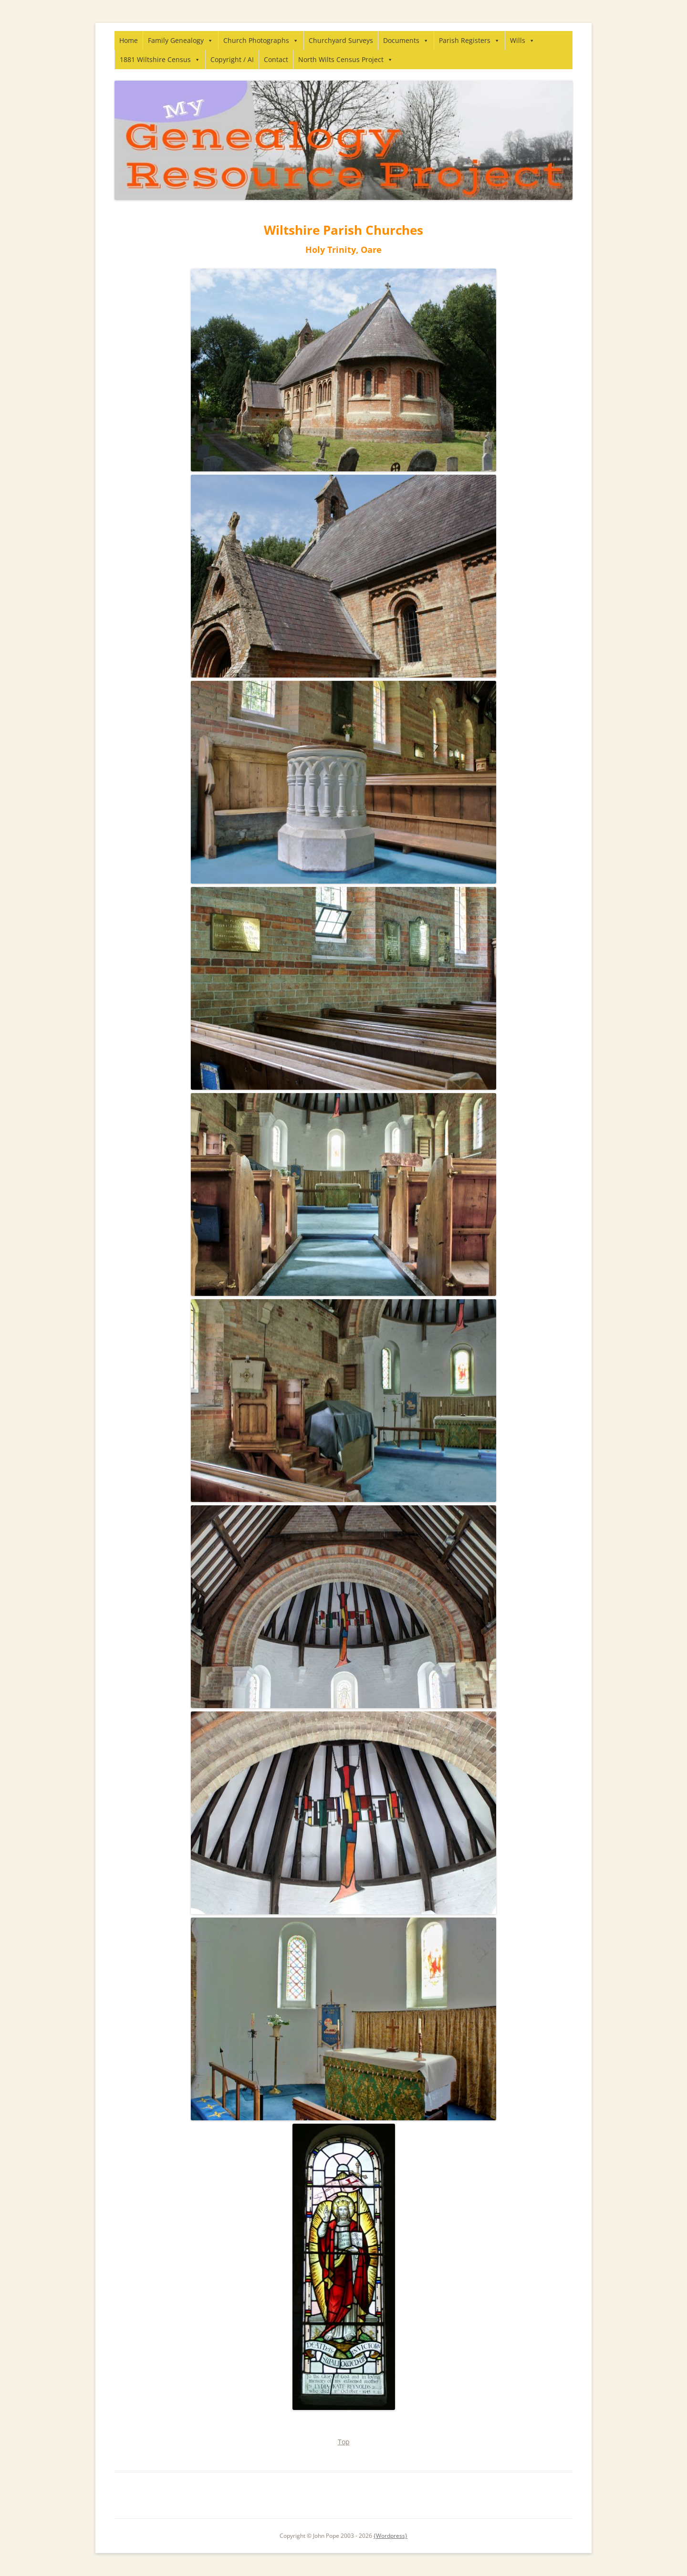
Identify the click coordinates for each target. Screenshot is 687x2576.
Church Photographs (261, 40)
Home (128, 40)
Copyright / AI (232, 59)
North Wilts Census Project (345, 59)
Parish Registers (469, 40)
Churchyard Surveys (341, 40)
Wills (522, 40)
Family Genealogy (180, 40)
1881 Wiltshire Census (160, 59)
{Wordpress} (390, 2536)
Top (344, 2441)
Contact (276, 59)
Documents (406, 40)
